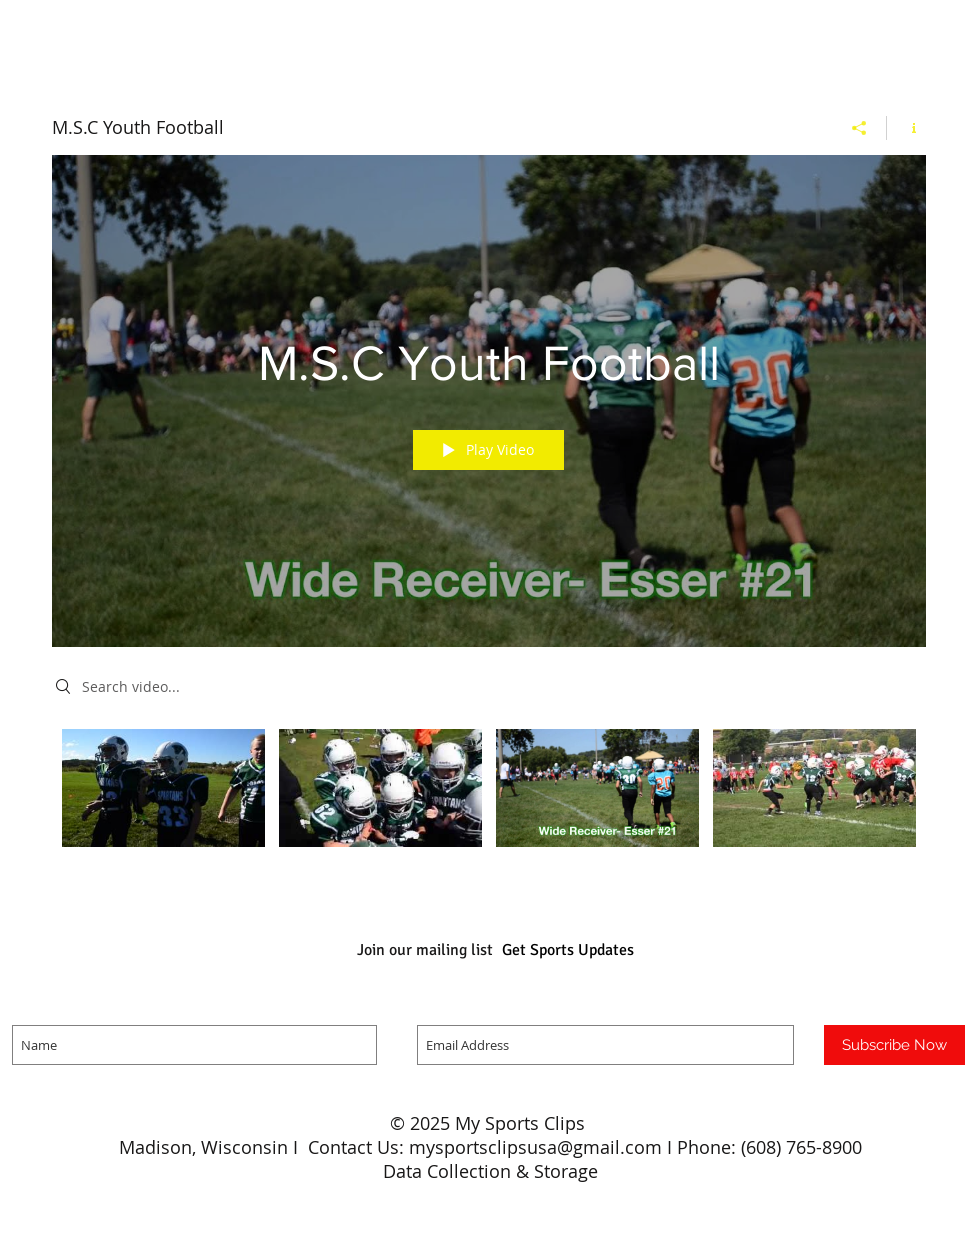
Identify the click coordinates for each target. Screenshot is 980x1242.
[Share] (859, 128)
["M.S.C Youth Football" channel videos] (489, 801)
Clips (567, 1123)
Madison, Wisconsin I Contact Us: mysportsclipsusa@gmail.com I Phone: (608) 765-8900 (490, 1147)
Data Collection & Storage (490, 1171)
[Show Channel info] (906, 128)
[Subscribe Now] (894, 1045)
